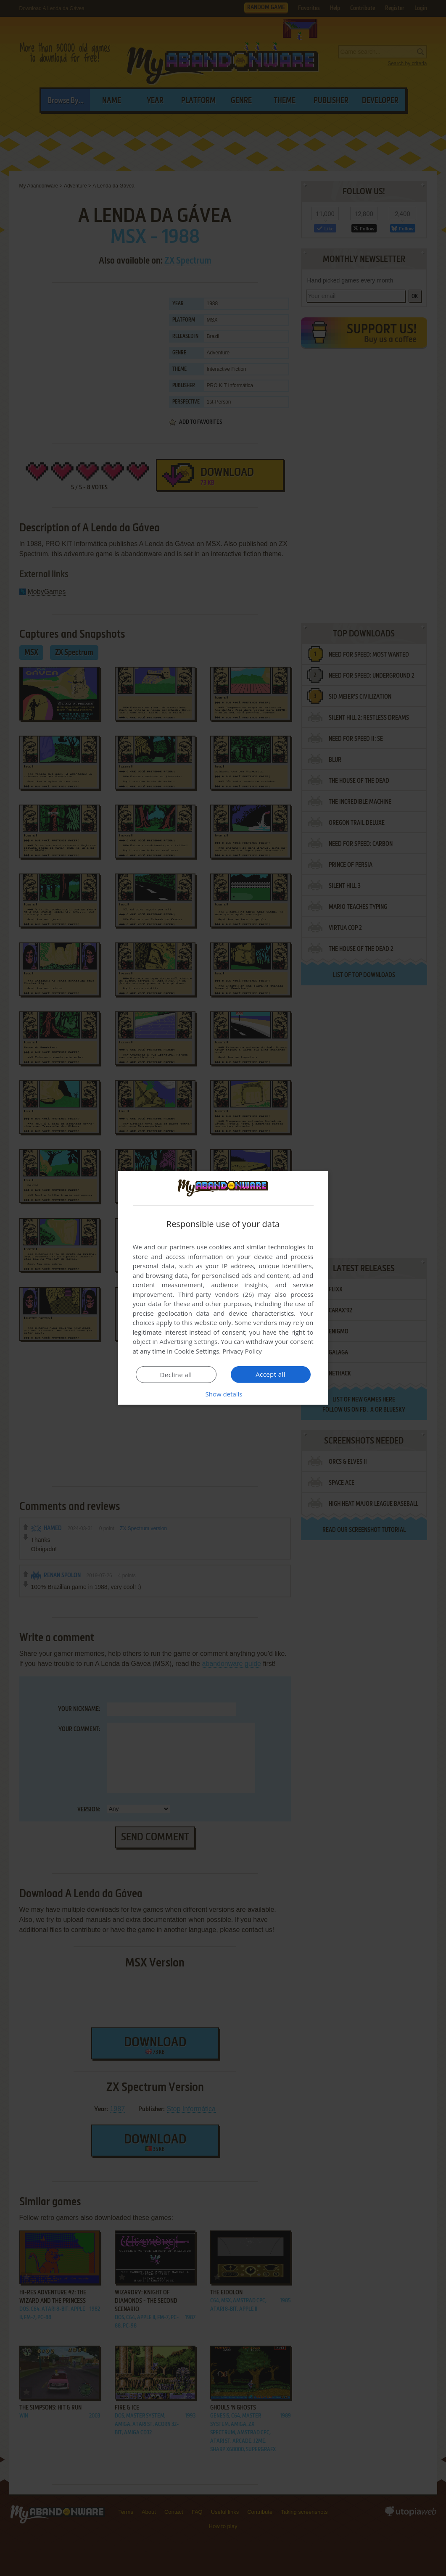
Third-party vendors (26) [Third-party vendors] (216, 1294)
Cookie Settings (196, 1351)
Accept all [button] (270, 1374)
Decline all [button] (176, 1374)
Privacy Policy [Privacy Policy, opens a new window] (242, 1351)
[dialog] (223, 1288)
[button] (223, 1394)
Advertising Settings (189, 1341)
